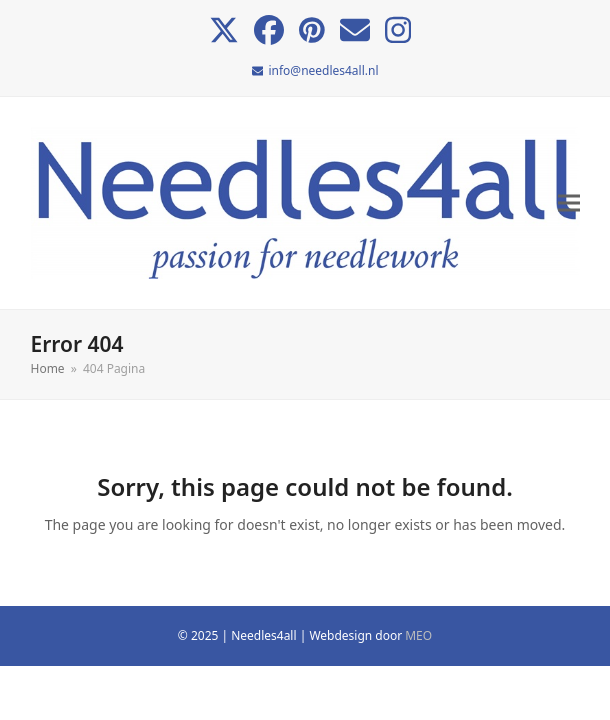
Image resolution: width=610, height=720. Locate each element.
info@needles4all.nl (323, 70)
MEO (418, 635)
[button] (569, 203)
